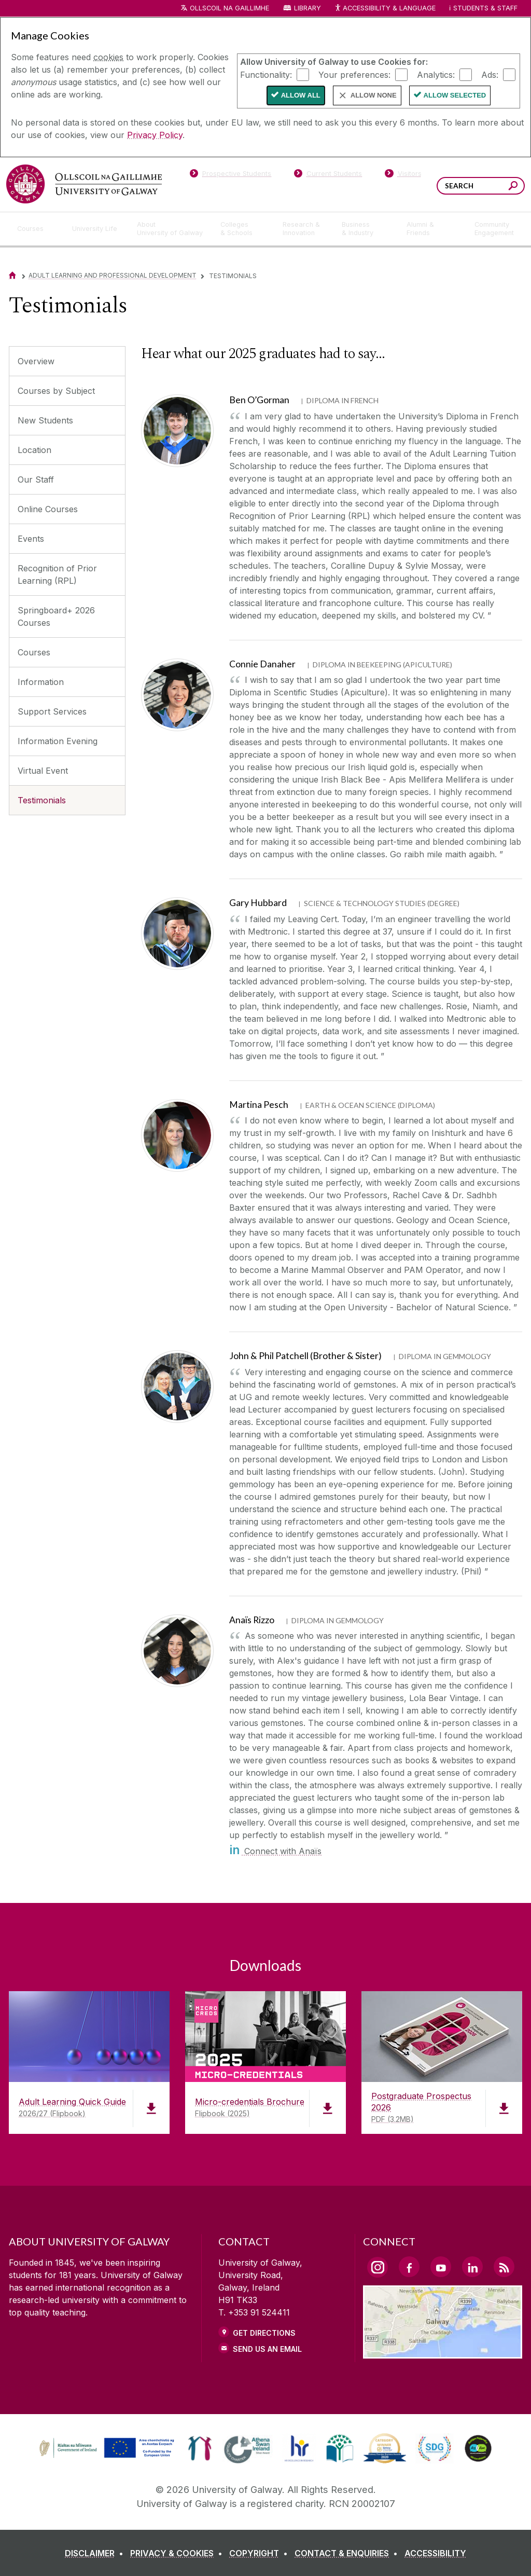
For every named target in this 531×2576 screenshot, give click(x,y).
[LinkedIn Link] (472, 2266)
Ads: (489, 74)
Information (41, 682)
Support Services (52, 711)
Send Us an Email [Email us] (267, 2349)
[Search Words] (481, 186)
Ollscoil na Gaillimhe (229, 8)
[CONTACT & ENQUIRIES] (348, 2553)
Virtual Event (43, 770)
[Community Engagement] (494, 228)
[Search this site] (513, 187)
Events (31, 538)
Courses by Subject (56, 391)
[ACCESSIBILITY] (435, 2553)
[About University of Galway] (170, 228)
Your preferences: (354, 74)
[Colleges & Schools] (243, 228)
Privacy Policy (155, 135)
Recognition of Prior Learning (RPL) (57, 574)
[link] (105, 2448)
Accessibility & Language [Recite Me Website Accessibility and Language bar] (384, 8)
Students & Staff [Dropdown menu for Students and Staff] (485, 8)
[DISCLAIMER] (96, 2553)
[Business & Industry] (365, 228)
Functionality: (266, 74)
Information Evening (57, 741)
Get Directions (264, 2332)
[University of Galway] (84, 184)
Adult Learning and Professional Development (113, 275)
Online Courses (48, 509)
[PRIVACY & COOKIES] (178, 2553)
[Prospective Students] (230, 175)
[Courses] (36, 228)
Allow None (374, 95)
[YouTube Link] (440, 2266)
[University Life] (96, 228)
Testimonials (42, 800)
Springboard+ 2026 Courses (56, 616)
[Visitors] (403, 175)
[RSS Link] (504, 2266)
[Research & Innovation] (303, 228)
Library (307, 8)
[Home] (12, 275)
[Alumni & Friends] (432, 228)
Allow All (300, 95)
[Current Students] (328, 175)
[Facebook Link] (409, 2266)
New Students (45, 420)
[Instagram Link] (377, 2267)
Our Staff (36, 479)
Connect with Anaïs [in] (275, 1851)
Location (34, 450)
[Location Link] (442, 2352)
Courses (34, 652)
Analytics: (436, 74)
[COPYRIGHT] (260, 2553)
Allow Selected (455, 95)
